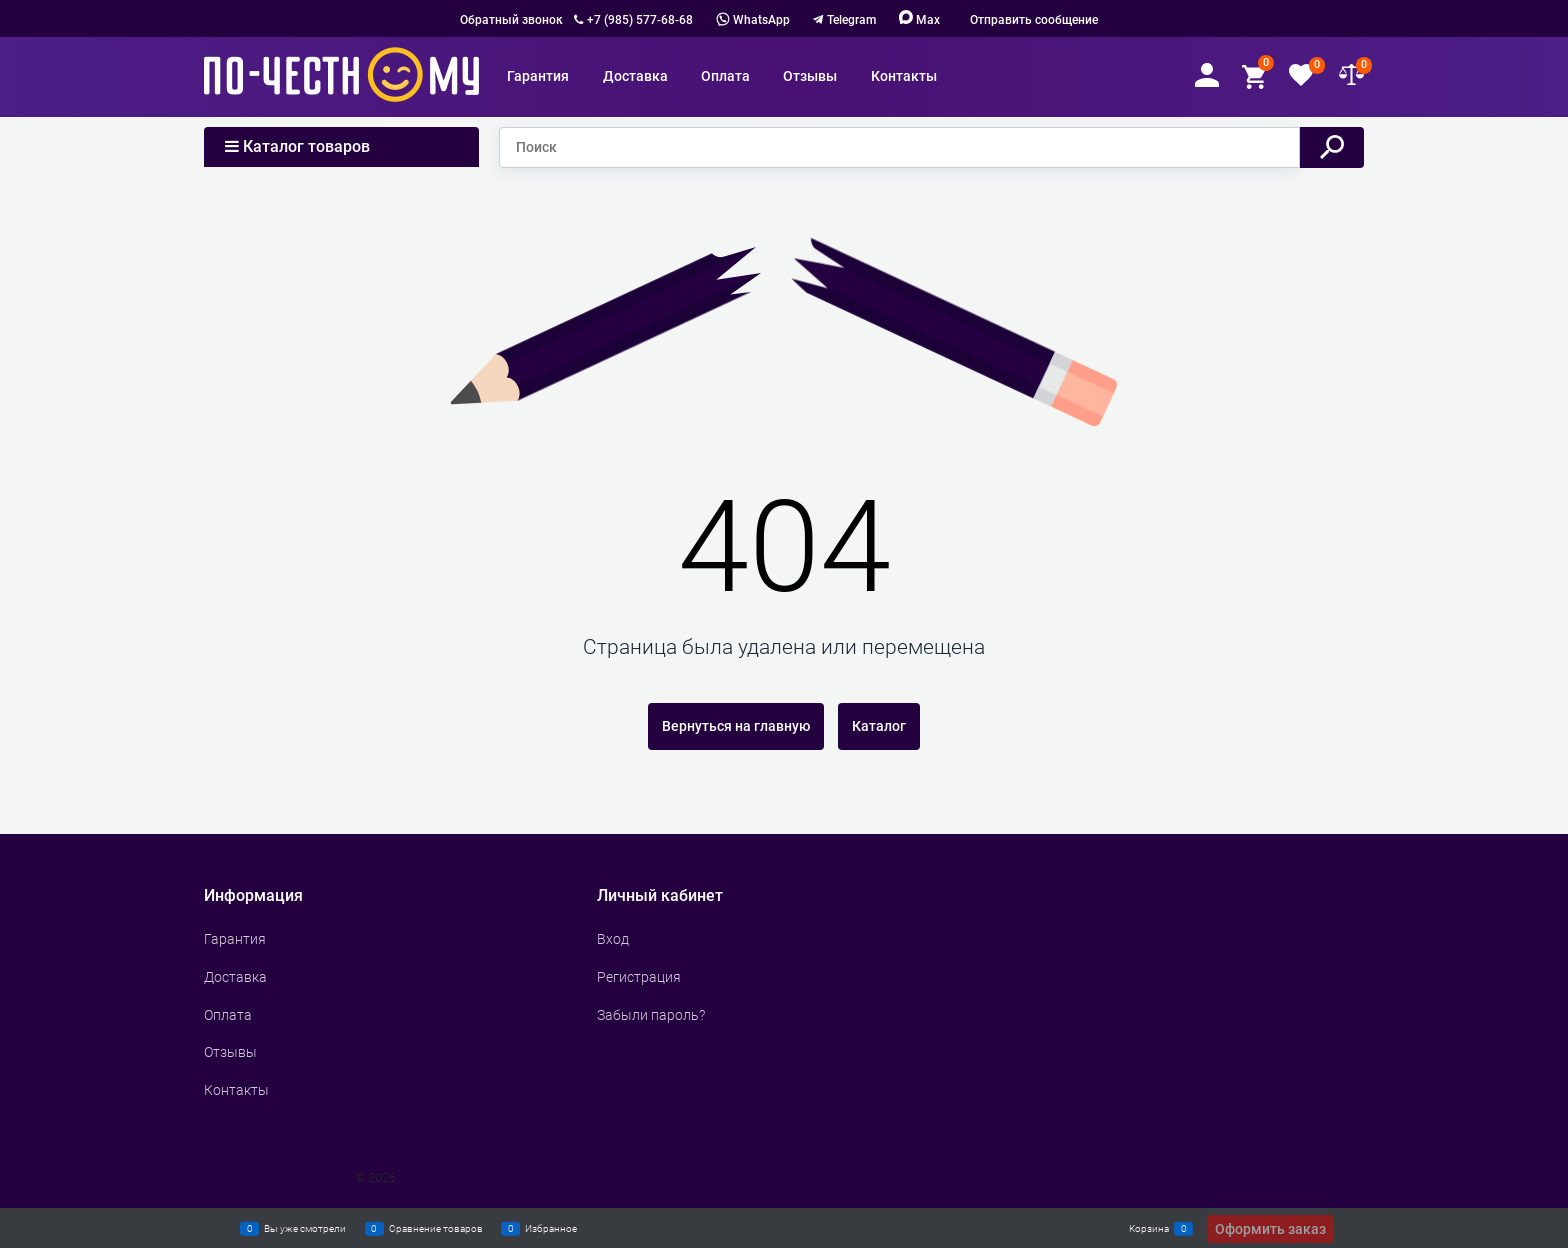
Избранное (551, 1228)
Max (919, 20)
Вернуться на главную (736, 726)
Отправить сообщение (1034, 20)
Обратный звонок (511, 20)
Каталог (879, 726)
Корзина (1149, 1228)
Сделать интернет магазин (273, 1177)
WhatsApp (753, 20)
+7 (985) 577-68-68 (640, 20)
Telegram (851, 20)
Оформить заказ (1270, 1229)
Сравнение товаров (436, 1228)
